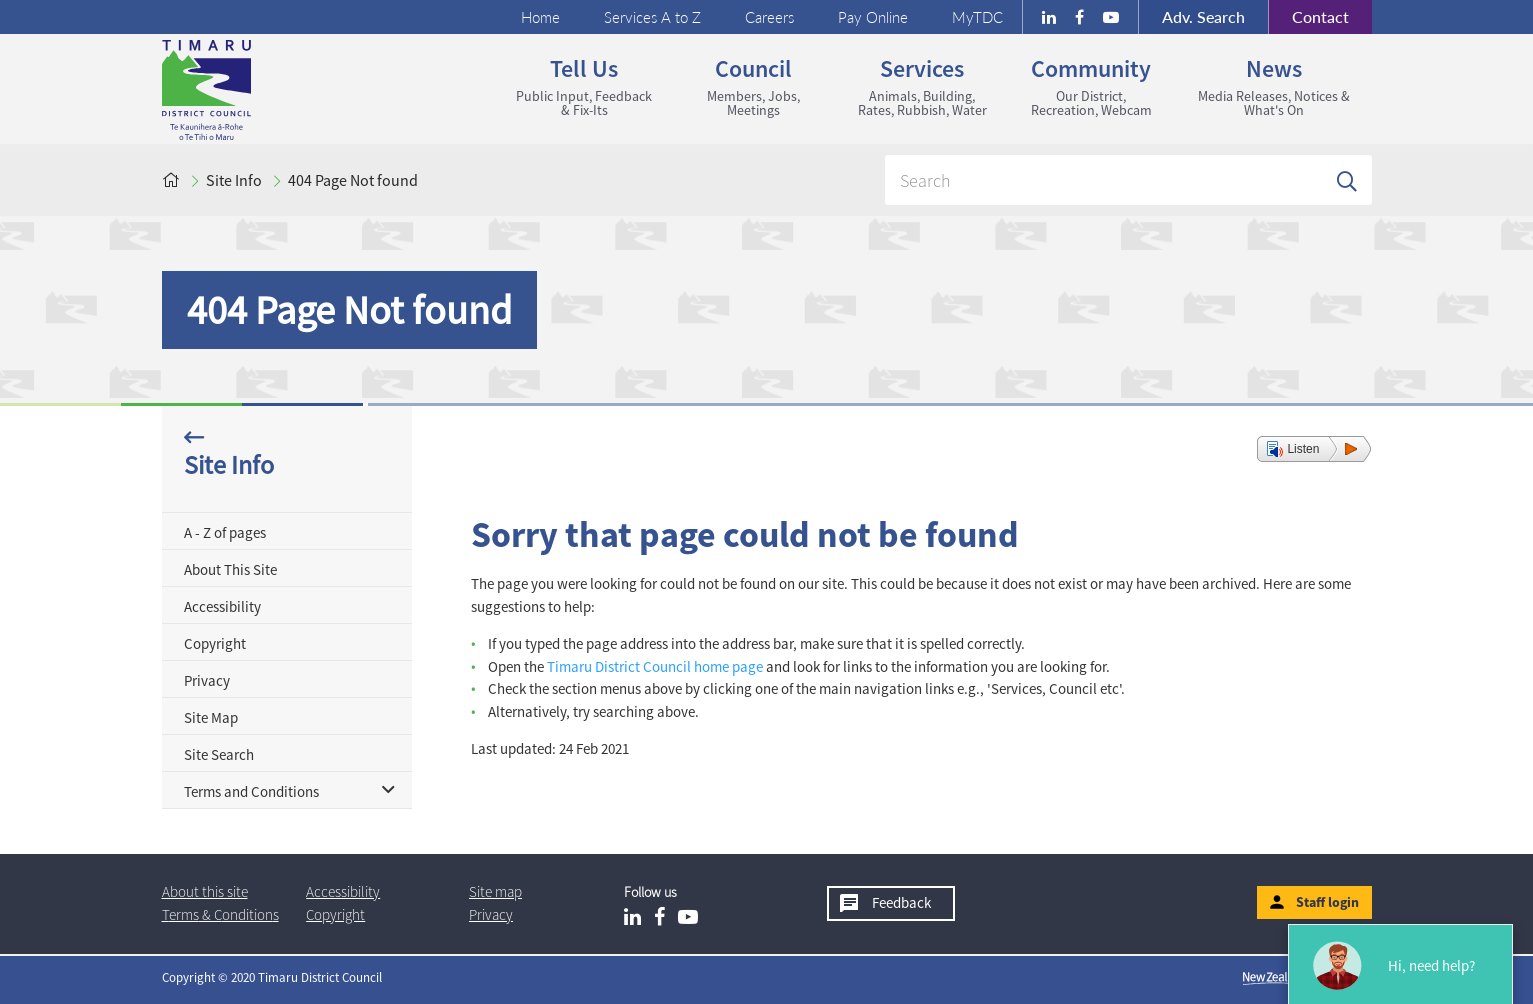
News (1274, 86)
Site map (495, 891)
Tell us (584, 86)
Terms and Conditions (251, 791)
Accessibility (222, 606)
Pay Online (873, 17)
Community (1091, 86)
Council (753, 86)
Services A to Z (652, 17)
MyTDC (977, 17)
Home (540, 17)
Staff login (1327, 902)
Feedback (901, 902)
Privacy (207, 680)
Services (922, 86)
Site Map (211, 717)
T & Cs (220, 914)
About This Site (230, 569)
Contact (1308, 17)
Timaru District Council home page (655, 666)
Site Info (234, 180)
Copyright (215, 643)
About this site (205, 891)
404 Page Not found (353, 180)
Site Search (219, 754)
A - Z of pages (225, 532)
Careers (769, 17)
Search (1203, 16)
